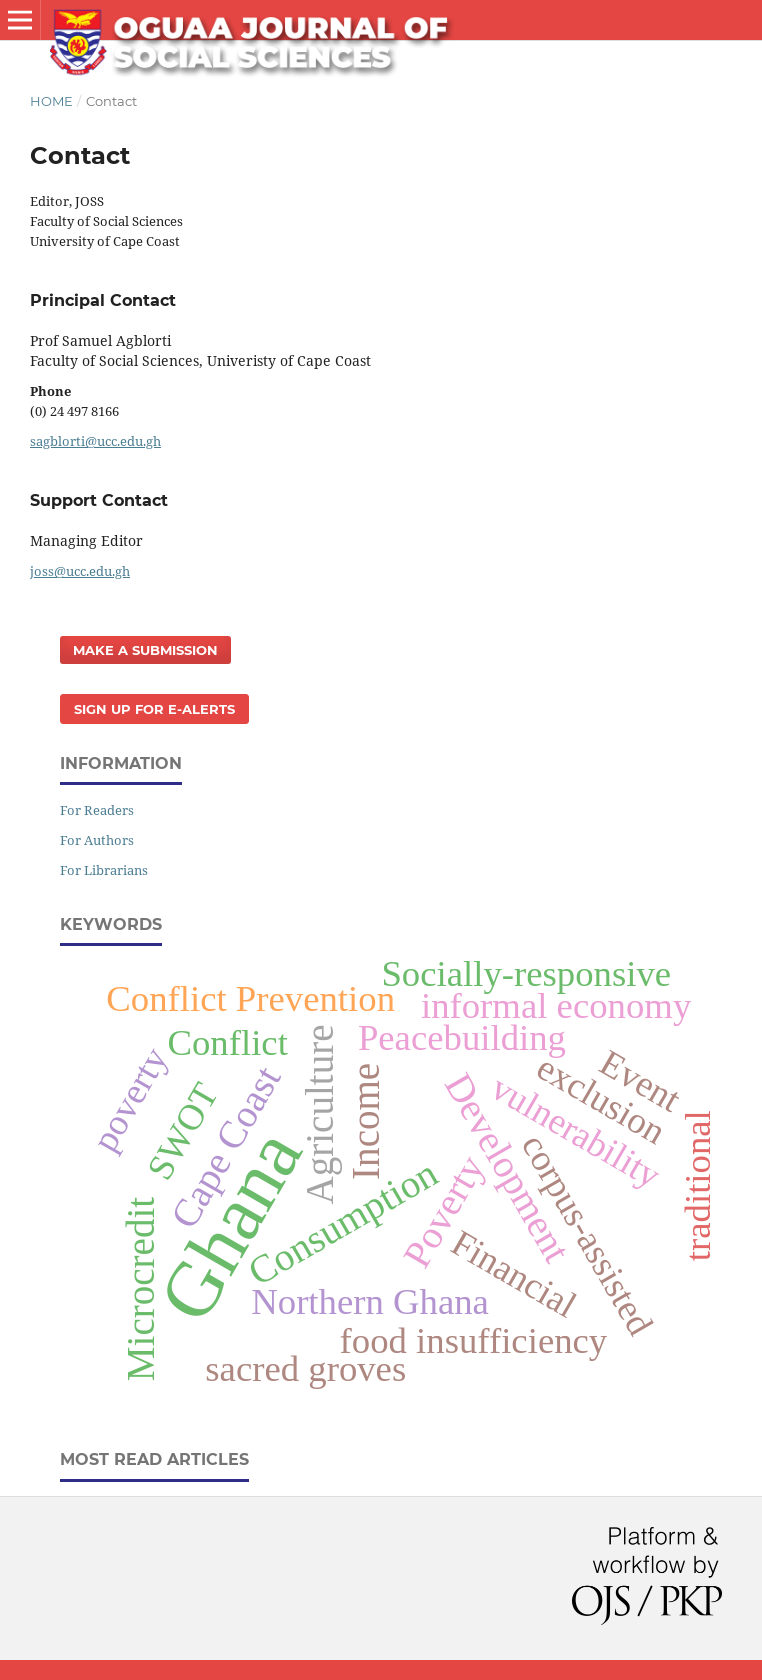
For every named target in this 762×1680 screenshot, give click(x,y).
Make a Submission (145, 650)
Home (51, 101)
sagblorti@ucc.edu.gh (95, 441)
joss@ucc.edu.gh (80, 571)
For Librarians (104, 870)
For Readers (97, 810)
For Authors (97, 840)
